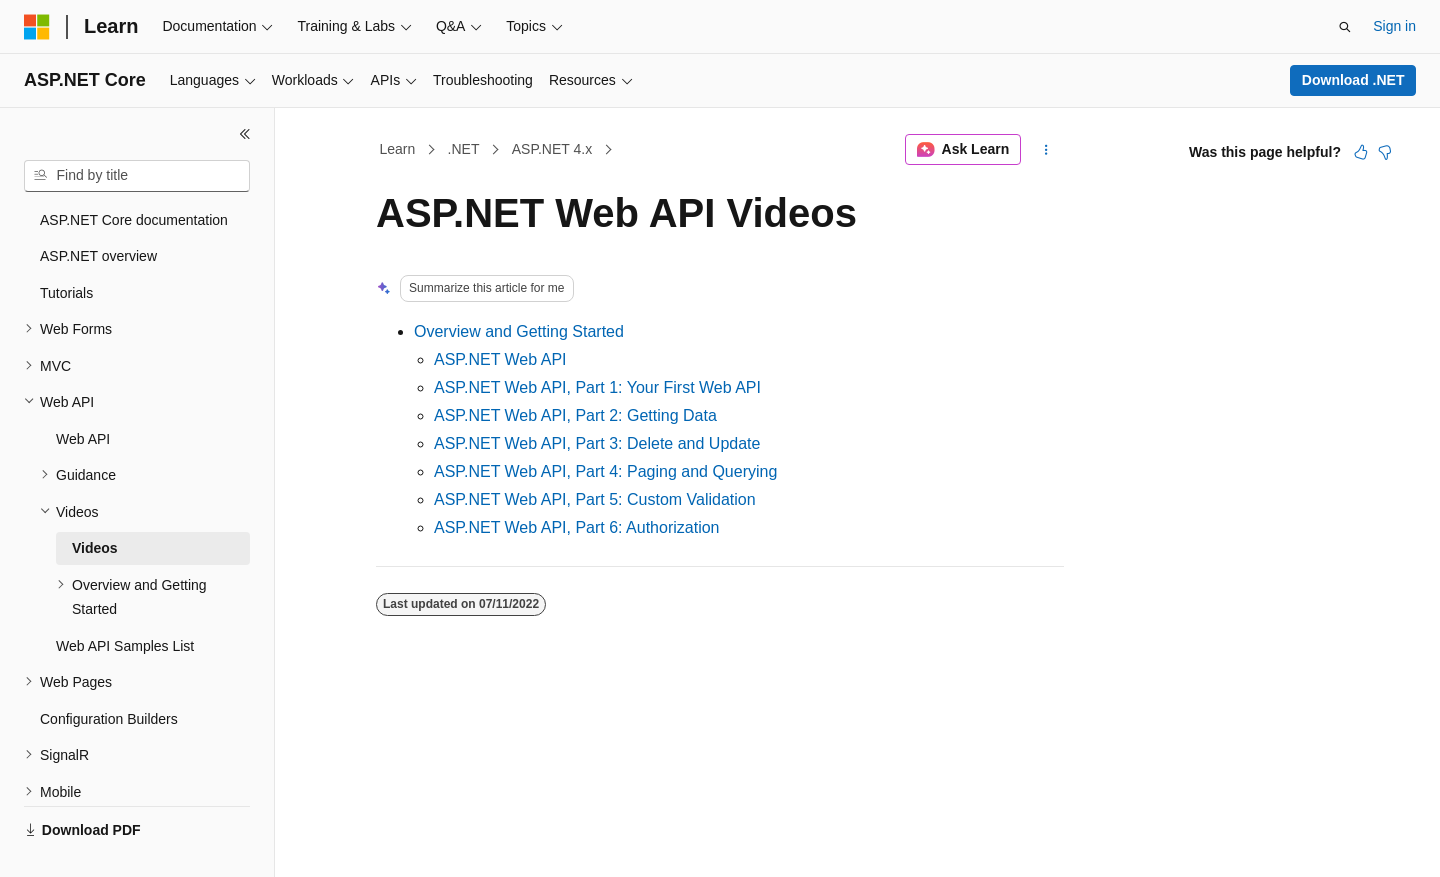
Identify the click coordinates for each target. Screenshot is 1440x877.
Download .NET (1353, 80)
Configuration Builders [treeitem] (109, 719)
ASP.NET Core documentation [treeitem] (134, 220)
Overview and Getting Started (519, 331)
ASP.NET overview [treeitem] (98, 256)
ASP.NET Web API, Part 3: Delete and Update (597, 443)
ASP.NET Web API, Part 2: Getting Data (575, 415)
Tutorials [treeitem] (66, 293)
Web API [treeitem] (83, 439)
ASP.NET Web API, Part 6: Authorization (577, 527)
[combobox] (137, 176)
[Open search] (1345, 27)
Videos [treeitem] (95, 548)
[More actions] (1046, 150)
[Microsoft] (37, 27)
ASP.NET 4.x (552, 149)
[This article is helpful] (1361, 152)
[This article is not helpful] (1385, 152)
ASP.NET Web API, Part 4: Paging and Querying (605, 471)
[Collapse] (245, 134)
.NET (464, 149)
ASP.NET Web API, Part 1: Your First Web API (597, 387)
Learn (398, 149)
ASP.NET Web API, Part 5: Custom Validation (595, 499)
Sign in (1394, 26)
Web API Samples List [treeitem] (125, 646)
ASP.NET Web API (500, 359)
